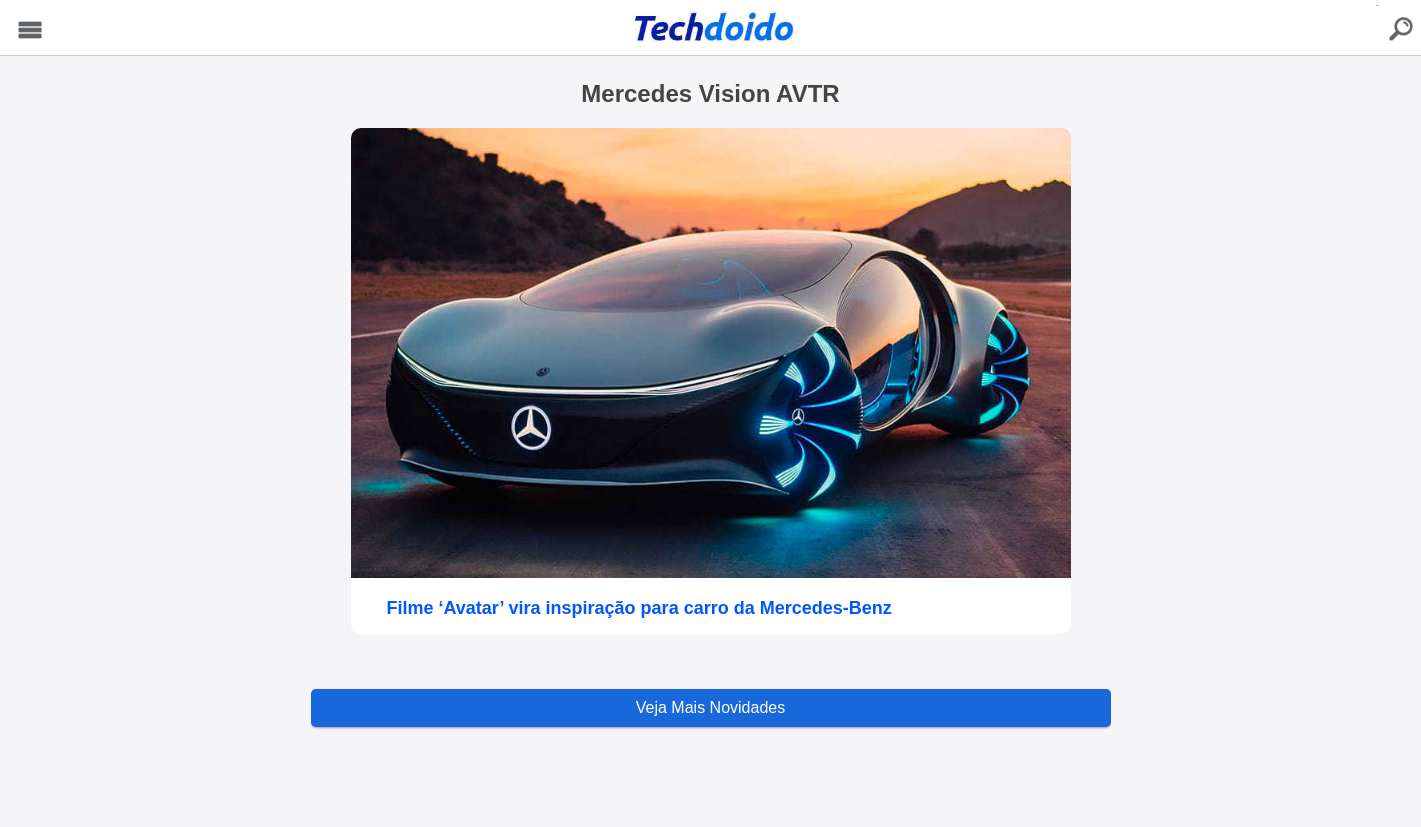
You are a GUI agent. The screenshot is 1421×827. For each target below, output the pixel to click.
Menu (30, 30)
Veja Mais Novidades (710, 707)
